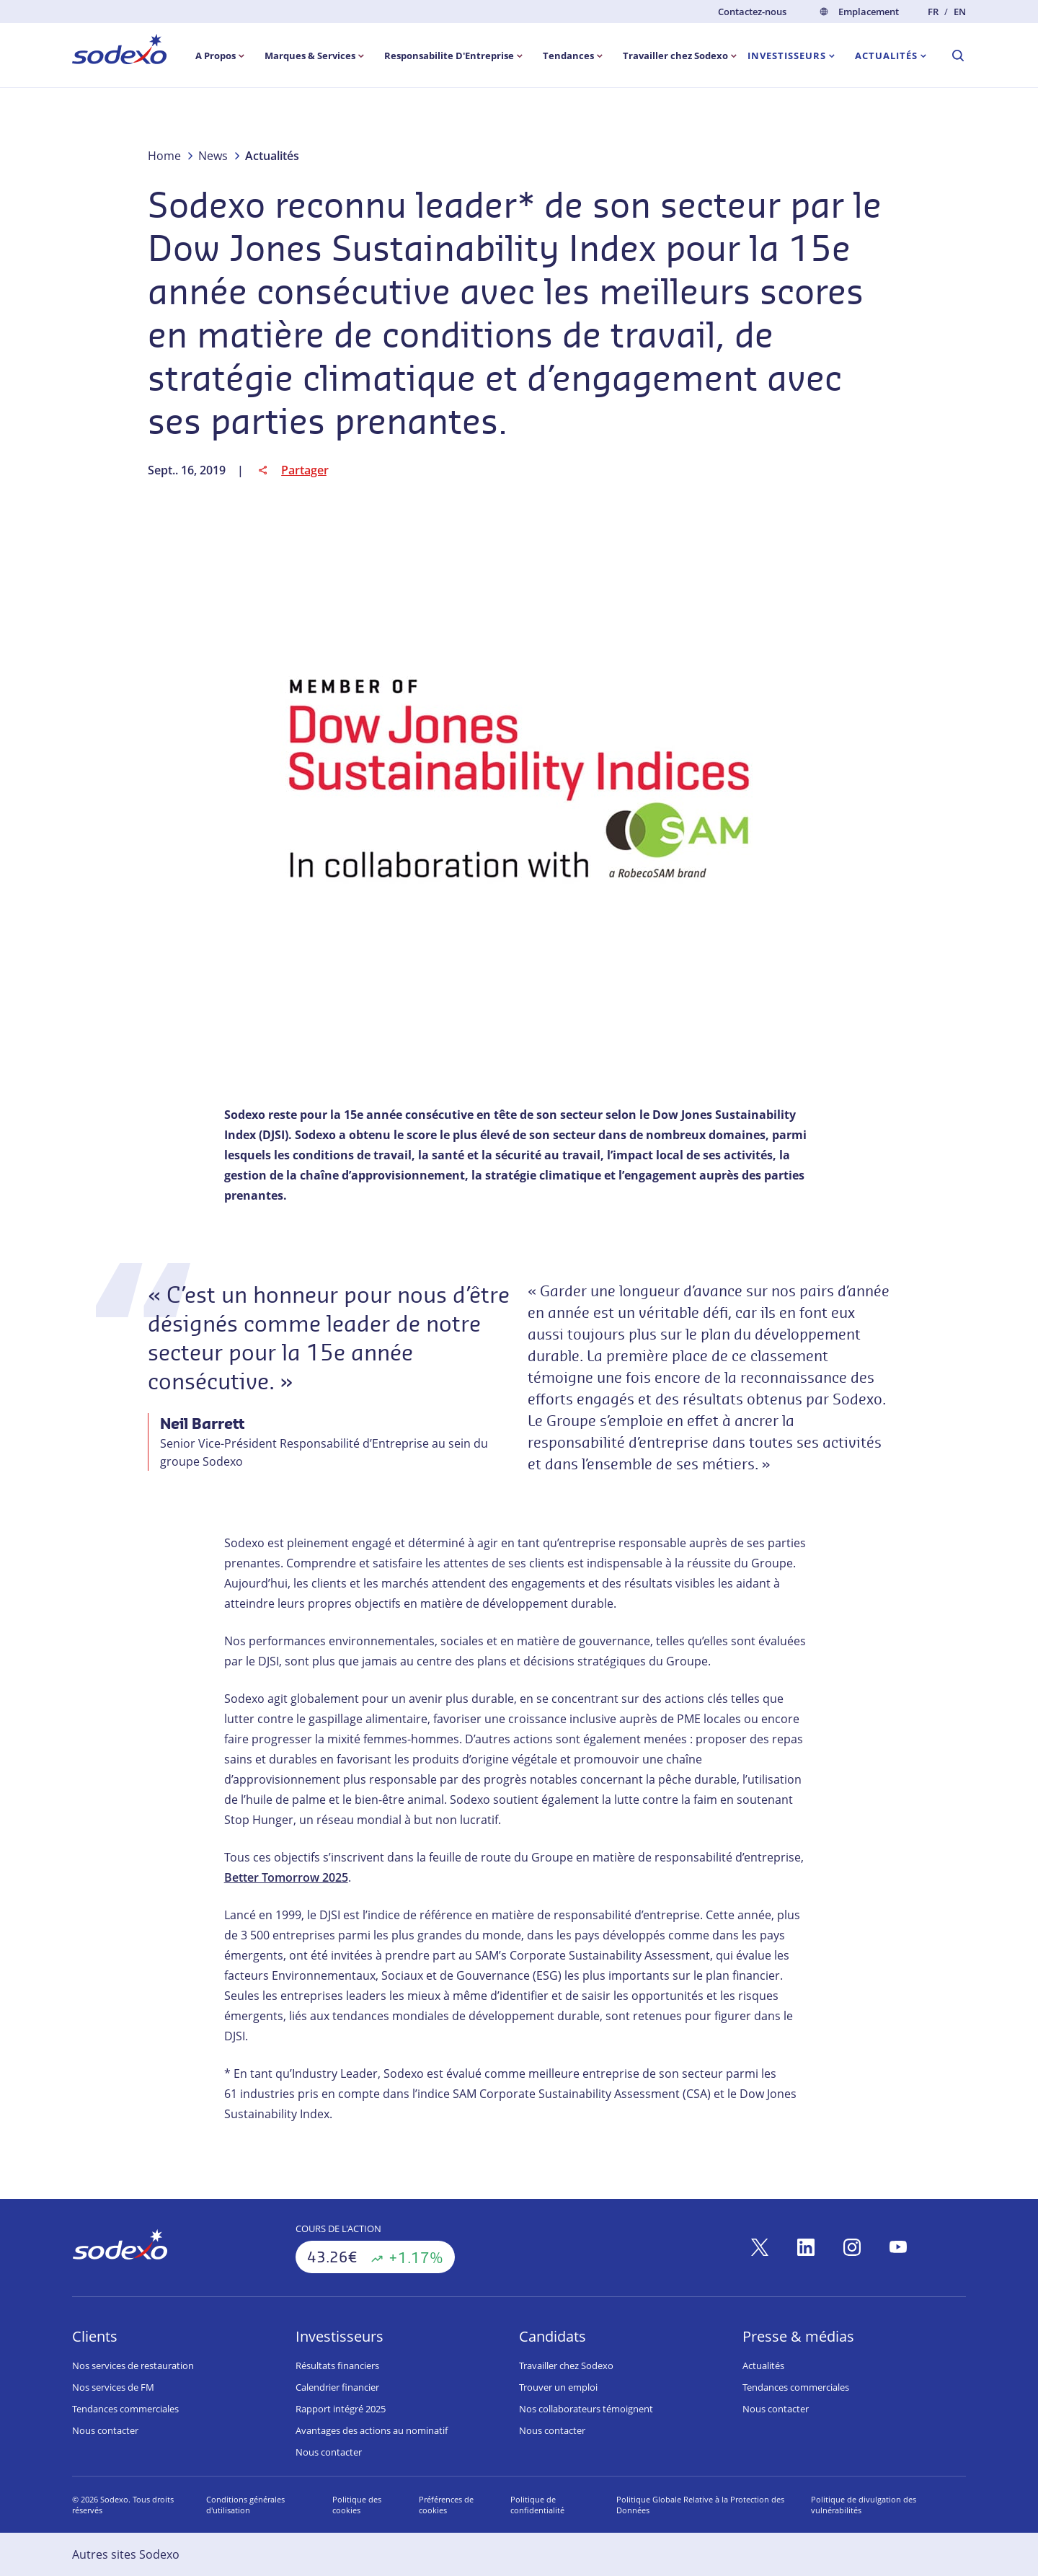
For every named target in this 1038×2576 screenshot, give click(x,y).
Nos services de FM (113, 2387)
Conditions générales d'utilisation (245, 2504)
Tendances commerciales (125, 2408)
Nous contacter (105, 2430)
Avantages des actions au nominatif (372, 2430)
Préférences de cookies (446, 2504)
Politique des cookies (356, 2504)
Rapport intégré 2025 (341, 2408)
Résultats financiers (337, 2365)
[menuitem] (119, 52)
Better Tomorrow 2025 (286, 1877)
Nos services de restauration (133, 2365)
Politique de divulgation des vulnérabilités (863, 2504)
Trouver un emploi (558, 2387)
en (960, 11)
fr (933, 11)
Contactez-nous (752, 11)
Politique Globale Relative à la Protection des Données (700, 2504)
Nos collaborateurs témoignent (586, 2408)
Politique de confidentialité (537, 2504)
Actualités (763, 2365)
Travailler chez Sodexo (566, 2365)
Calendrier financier (337, 2387)
